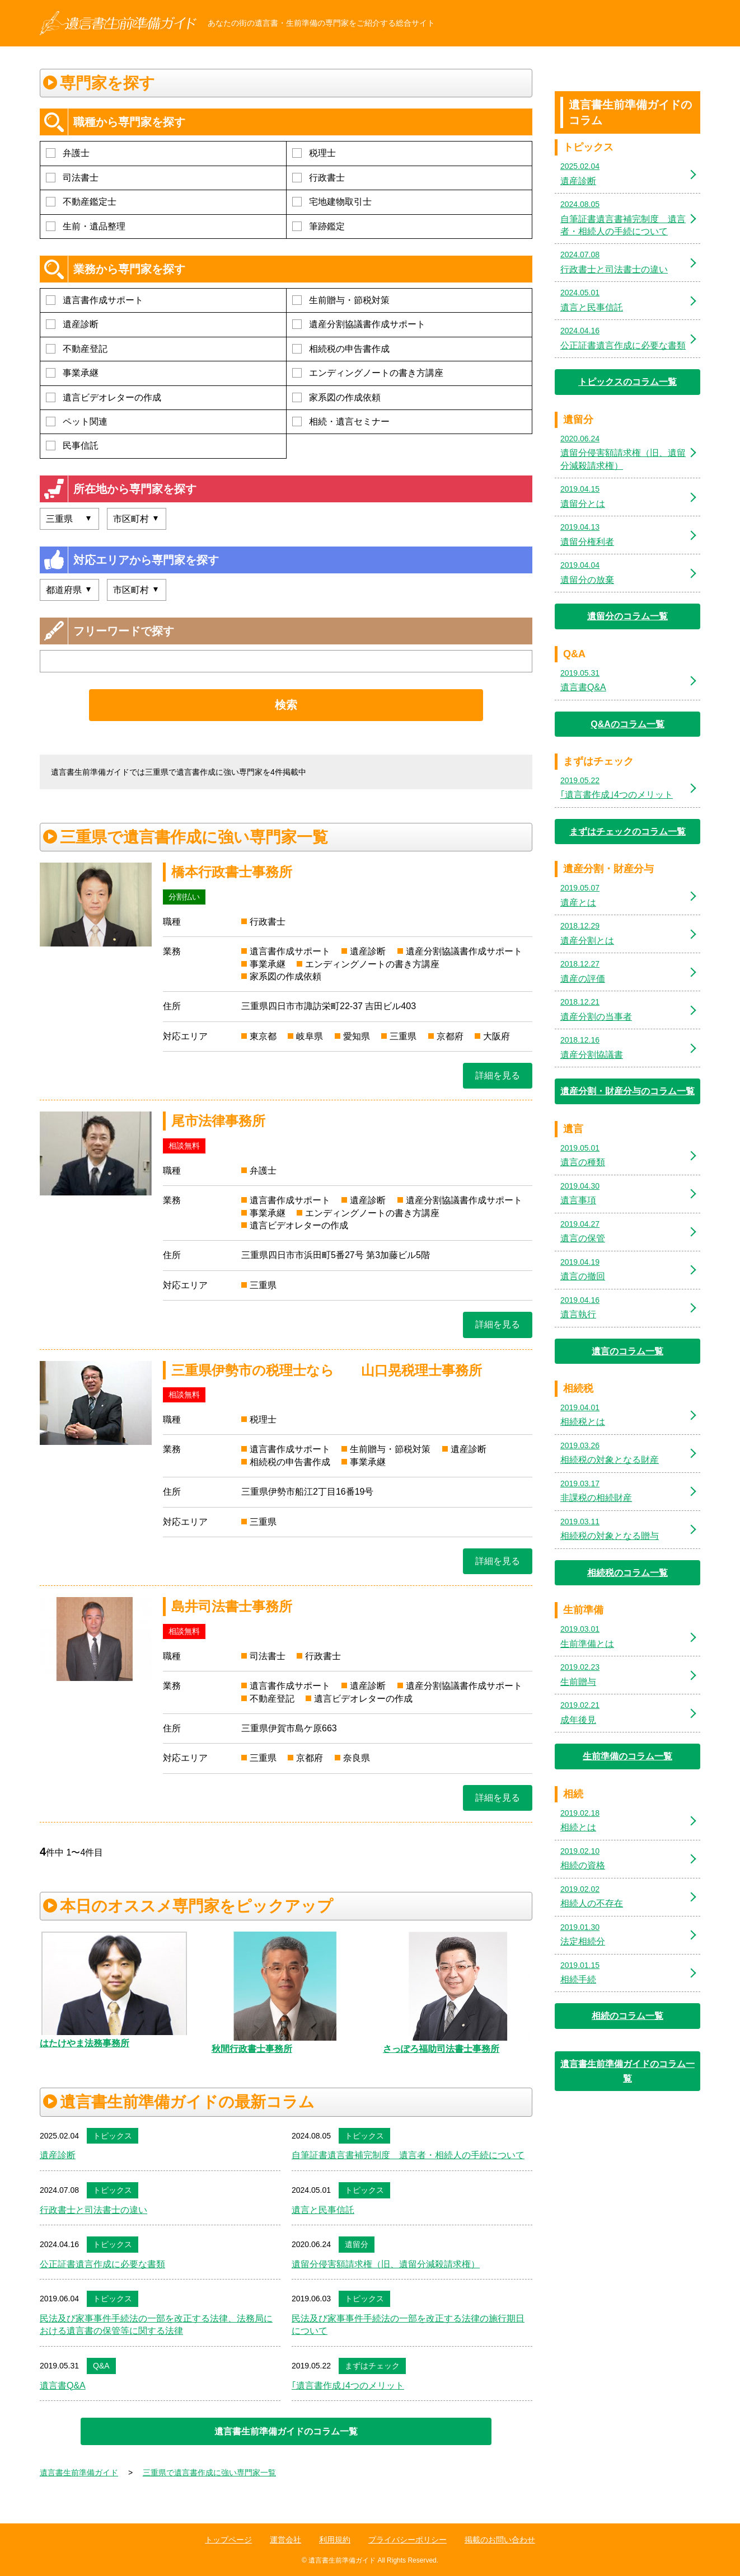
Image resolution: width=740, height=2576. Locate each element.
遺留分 (356, 2244)
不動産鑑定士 (81, 201)
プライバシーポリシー (407, 2539)
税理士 (314, 153)
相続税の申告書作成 (341, 349)
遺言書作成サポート (94, 300)
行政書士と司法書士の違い (93, 2210)
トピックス (112, 2135)
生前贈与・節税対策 (341, 300)
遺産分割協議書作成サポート (358, 324)
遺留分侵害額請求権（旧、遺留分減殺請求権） (386, 2264)
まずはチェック (372, 2365)
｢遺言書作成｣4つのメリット (348, 2385)
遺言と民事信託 (323, 2210)
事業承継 (72, 373)
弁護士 (68, 153)
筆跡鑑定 (318, 226)
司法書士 (72, 177)
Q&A (101, 2365)
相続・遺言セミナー (341, 421)
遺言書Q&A (63, 2385)
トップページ (228, 2539)
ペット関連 (76, 421)
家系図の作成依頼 (336, 397)
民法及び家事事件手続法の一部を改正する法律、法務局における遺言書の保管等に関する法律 (156, 2324)
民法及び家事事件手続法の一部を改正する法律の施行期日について (408, 2324)
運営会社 (285, 2539)
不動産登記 (76, 349)
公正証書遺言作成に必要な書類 (102, 2264)
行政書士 (318, 177)
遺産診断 (72, 324)
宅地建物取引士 (332, 201)
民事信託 (72, 445)
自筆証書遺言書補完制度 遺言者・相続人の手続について (408, 2155)
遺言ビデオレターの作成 (103, 397)
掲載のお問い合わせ (500, 2539)
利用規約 (334, 2539)
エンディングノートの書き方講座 (367, 373)
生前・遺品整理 (85, 226)
